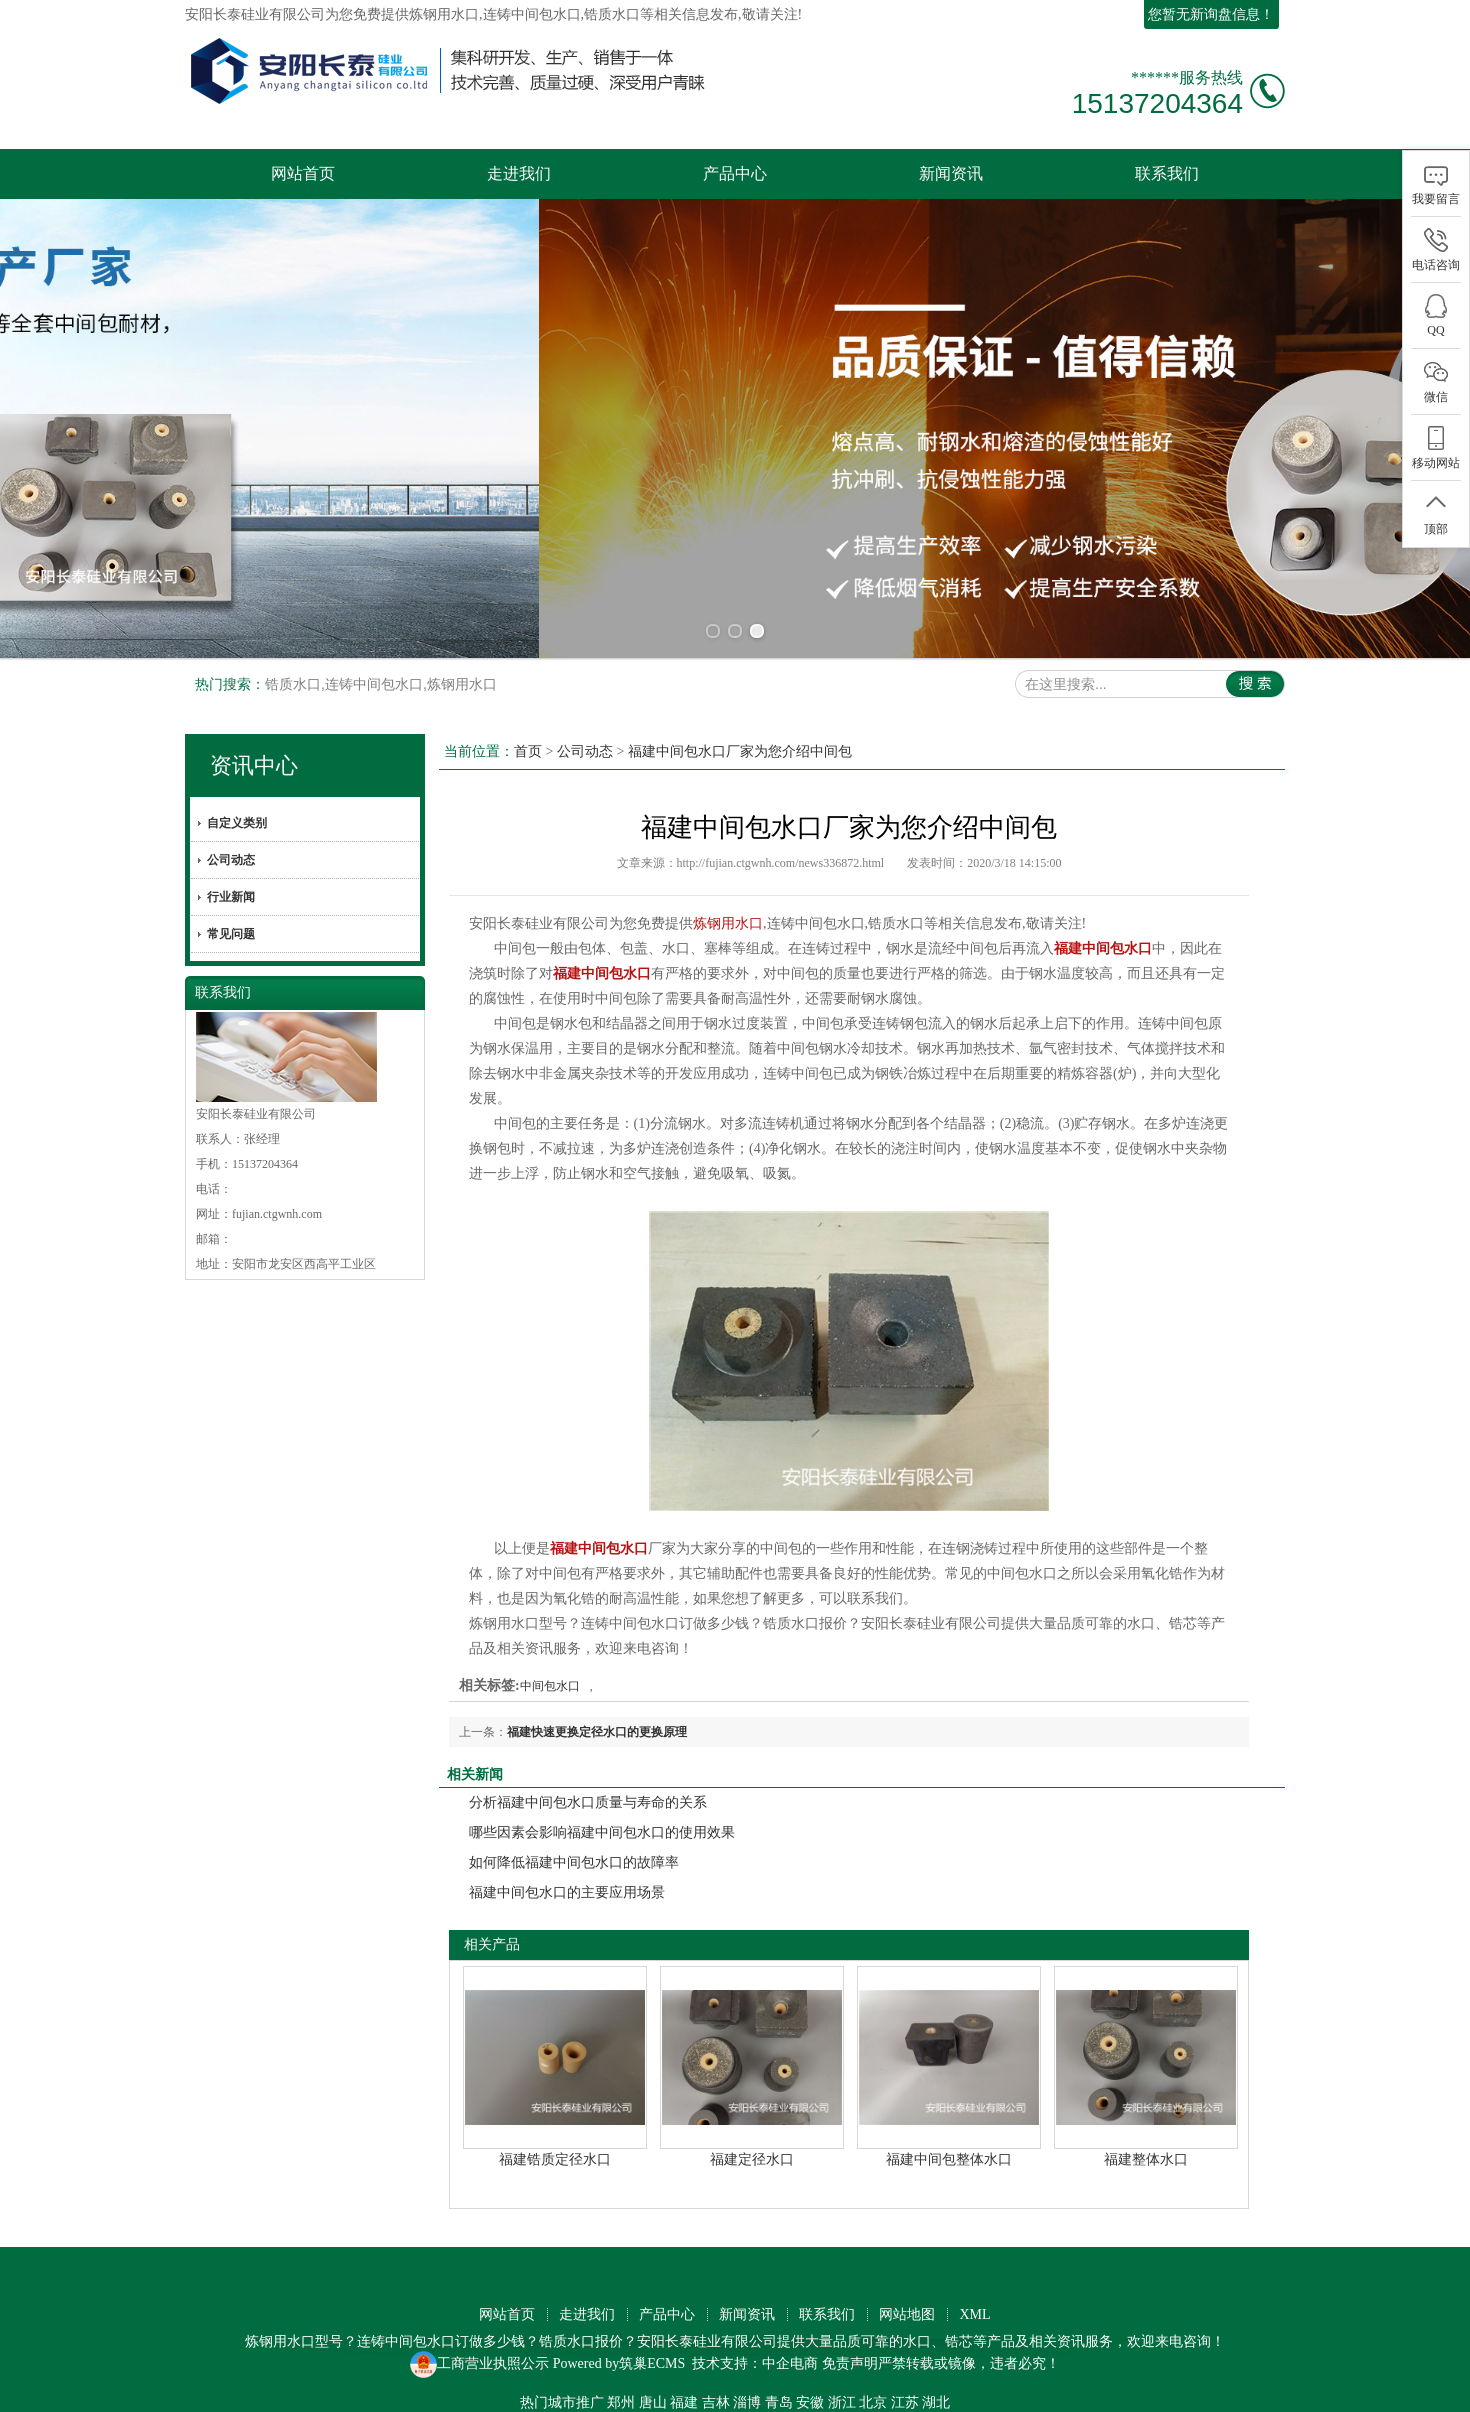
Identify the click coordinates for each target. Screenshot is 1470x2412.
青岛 (779, 2402)
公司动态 (231, 860)
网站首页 (303, 173)
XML (974, 2314)
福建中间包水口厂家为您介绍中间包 (740, 751)
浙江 (842, 2402)
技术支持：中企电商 (755, 2363)
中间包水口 (550, 1686)
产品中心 (735, 173)
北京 (873, 2402)
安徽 (810, 2402)
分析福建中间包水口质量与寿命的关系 (588, 1802)
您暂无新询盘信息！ (1211, 14)
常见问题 (231, 934)
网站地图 (907, 2314)
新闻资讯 (951, 173)
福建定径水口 (752, 2159)
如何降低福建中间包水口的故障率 (574, 1862)
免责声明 (850, 2363)
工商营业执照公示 (479, 2363)
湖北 (936, 2402)
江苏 (905, 2402)
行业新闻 (231, 897)
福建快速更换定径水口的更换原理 (597, 1732)
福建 (684, 2402)
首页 (528, 751)
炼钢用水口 (444, 14)
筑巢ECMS (652, 2363)
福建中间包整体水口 (949, 2159)
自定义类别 (237, 823)
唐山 (653, 2402)
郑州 (621, 2402)
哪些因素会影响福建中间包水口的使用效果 (602, 1832)
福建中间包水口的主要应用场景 (567, 1892)
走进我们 (519, 173)
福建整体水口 (1146, 2159)
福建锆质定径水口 (555, 2159)
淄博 (747, 2402)
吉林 (716, 2402)
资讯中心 (254, 765)
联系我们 (1167, 173)
